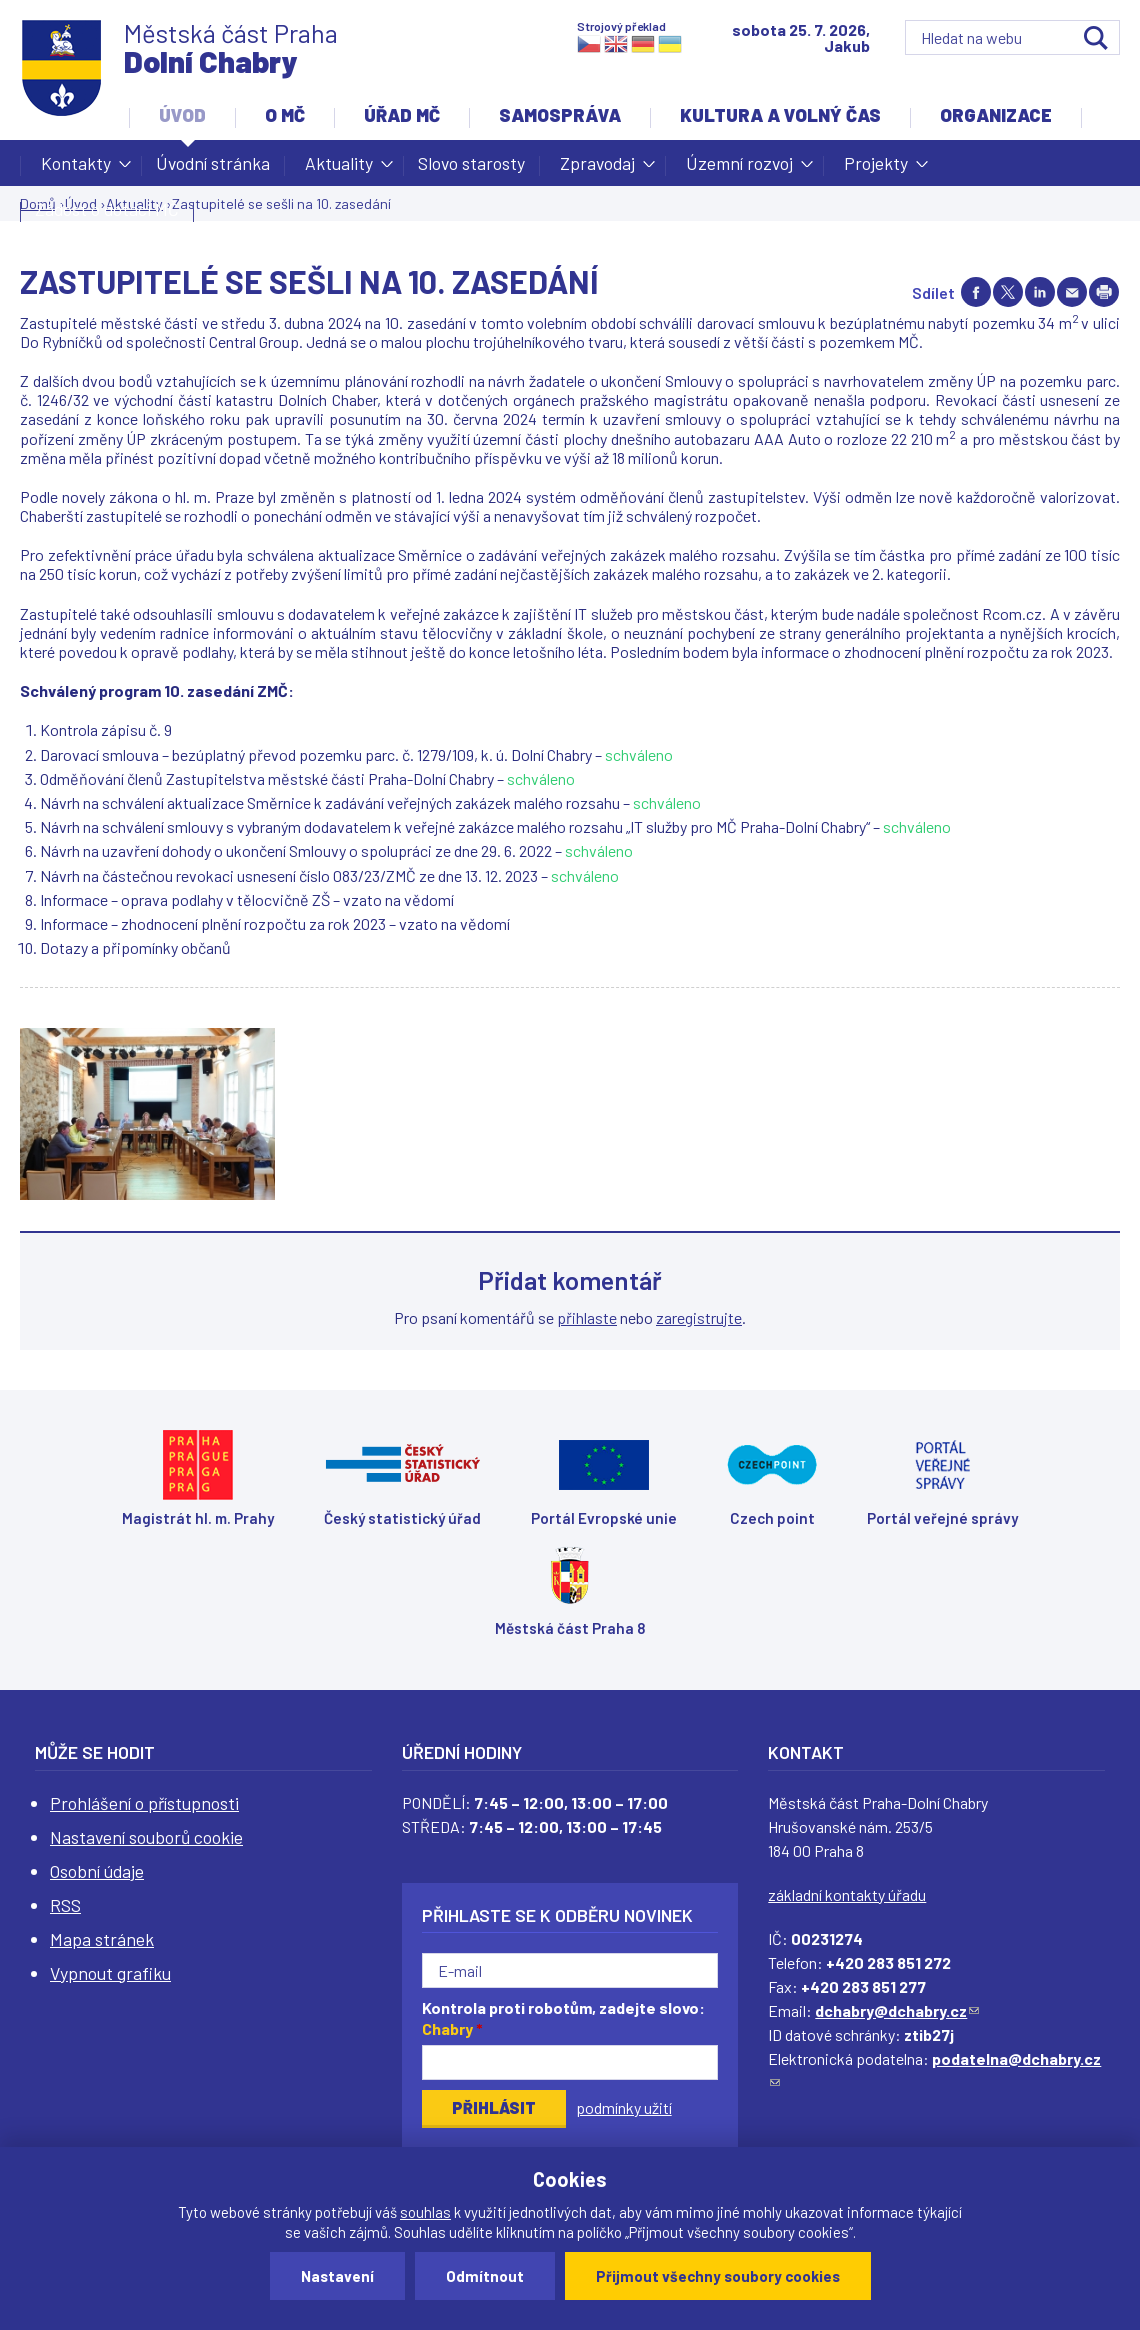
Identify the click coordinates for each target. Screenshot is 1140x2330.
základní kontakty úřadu (847, 1894)
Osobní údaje (97, 1871)
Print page (1104, 292)
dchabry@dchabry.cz (897, 2010)
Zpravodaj (597, 169)
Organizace (996, 115)
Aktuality (339, 169)
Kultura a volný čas (780, 115)
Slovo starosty (471, 163)
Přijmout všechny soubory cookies (718, 2276)
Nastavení (337, 2276)
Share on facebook (976, 292)
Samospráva (560, 115)
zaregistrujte (699, 1317)
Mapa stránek (102, 1939)
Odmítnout (485, 2276)
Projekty (876, 169)
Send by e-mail (1072, 292)
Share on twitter (1008, 292)
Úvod (182, 115)
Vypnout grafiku (110, 1973)
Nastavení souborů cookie (146, 1837)
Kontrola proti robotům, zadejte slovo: (563, 2018)
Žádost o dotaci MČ (107, 209)
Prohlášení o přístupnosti (144, 1803)
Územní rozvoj (739, 169)
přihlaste (587, 1317)
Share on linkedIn (1040, 292)
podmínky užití (624, 2107)
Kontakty (76, 169)
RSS (65, 1905)
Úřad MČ (402, 115)
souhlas (425, 2212)
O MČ (285, 115)
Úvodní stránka (213, 163)
